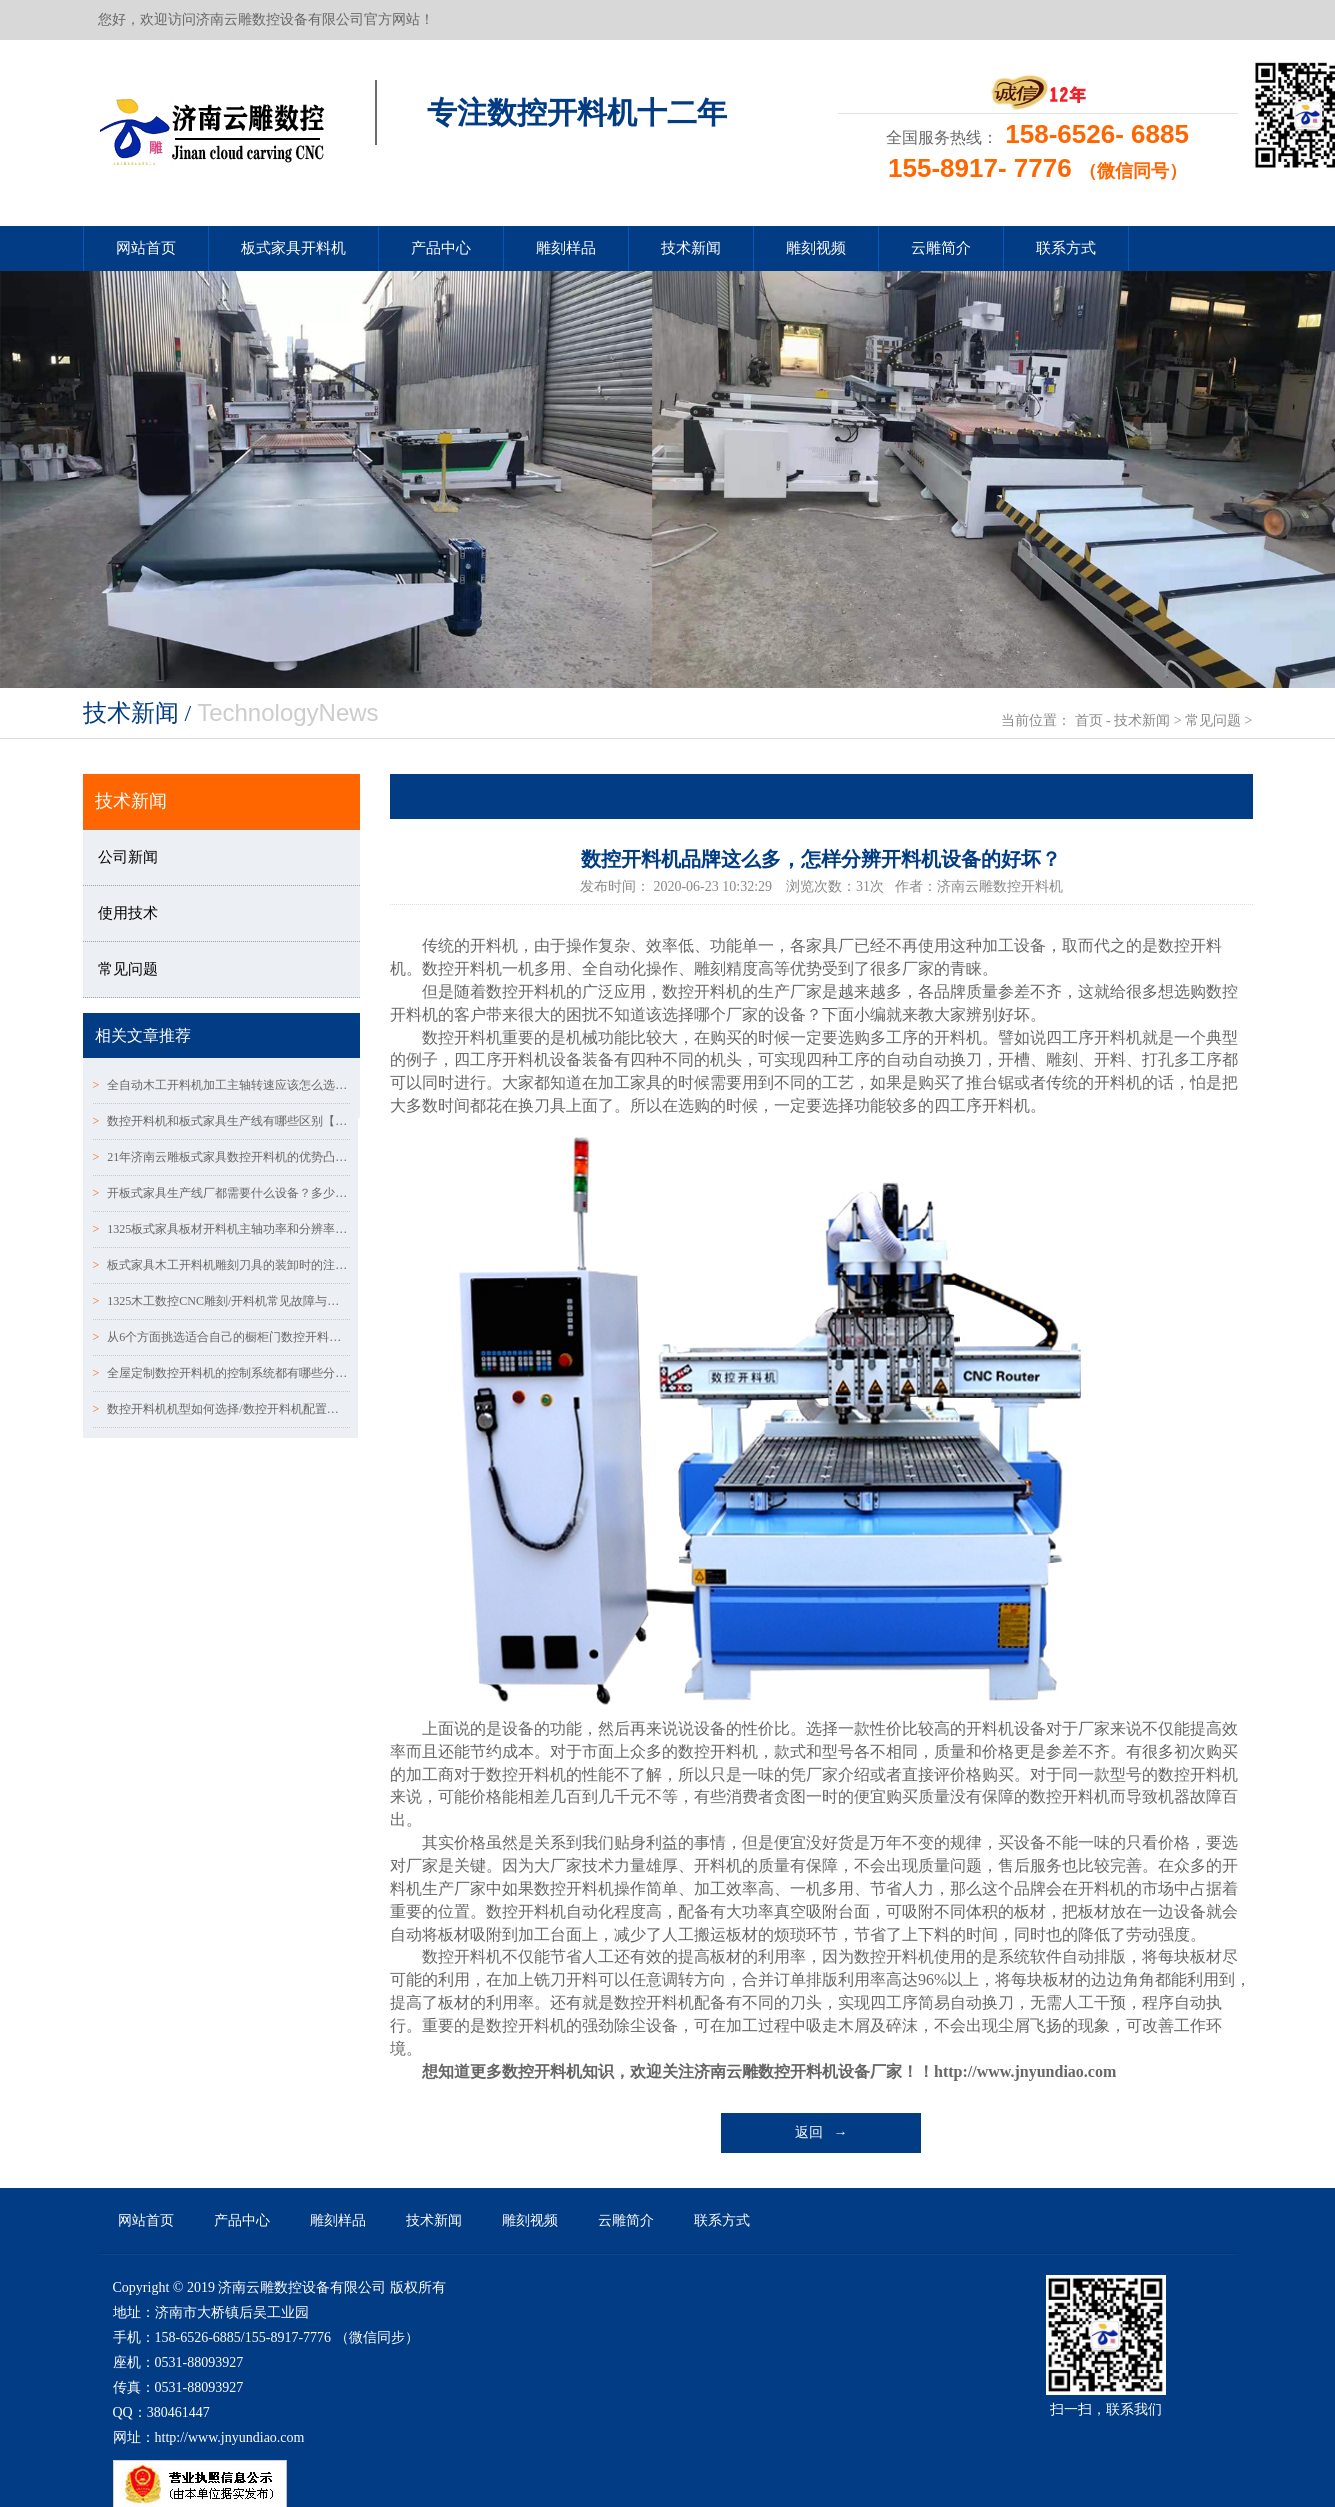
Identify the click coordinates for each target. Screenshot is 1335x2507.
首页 (1089, 720)
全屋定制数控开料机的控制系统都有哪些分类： (222, 1373)
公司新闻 (128, 857)
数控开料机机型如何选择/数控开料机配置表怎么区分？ (222, 1409)
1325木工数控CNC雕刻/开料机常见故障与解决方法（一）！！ (222, 1301)
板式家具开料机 (293, 248)
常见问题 (1213, 720)
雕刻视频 (816, 248)
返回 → (821, 2132)
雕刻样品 (566, 248)
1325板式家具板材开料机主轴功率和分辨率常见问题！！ (222, 1229)
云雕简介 (941, 248)
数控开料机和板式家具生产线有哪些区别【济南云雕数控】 (222, 1121)
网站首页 (146, 248)
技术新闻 (691, 248)
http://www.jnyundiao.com (1025, 2071)
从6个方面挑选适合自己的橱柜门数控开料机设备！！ (222, 1337)
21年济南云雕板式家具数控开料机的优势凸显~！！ (222, 1157)
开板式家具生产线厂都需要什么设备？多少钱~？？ (222, 1193)
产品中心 (441, 248)
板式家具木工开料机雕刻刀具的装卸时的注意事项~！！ (222, 1265)
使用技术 (128, 913)
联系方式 (1066, 248)
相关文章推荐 (143, 1035)
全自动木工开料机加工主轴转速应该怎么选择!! (222, 1085)
